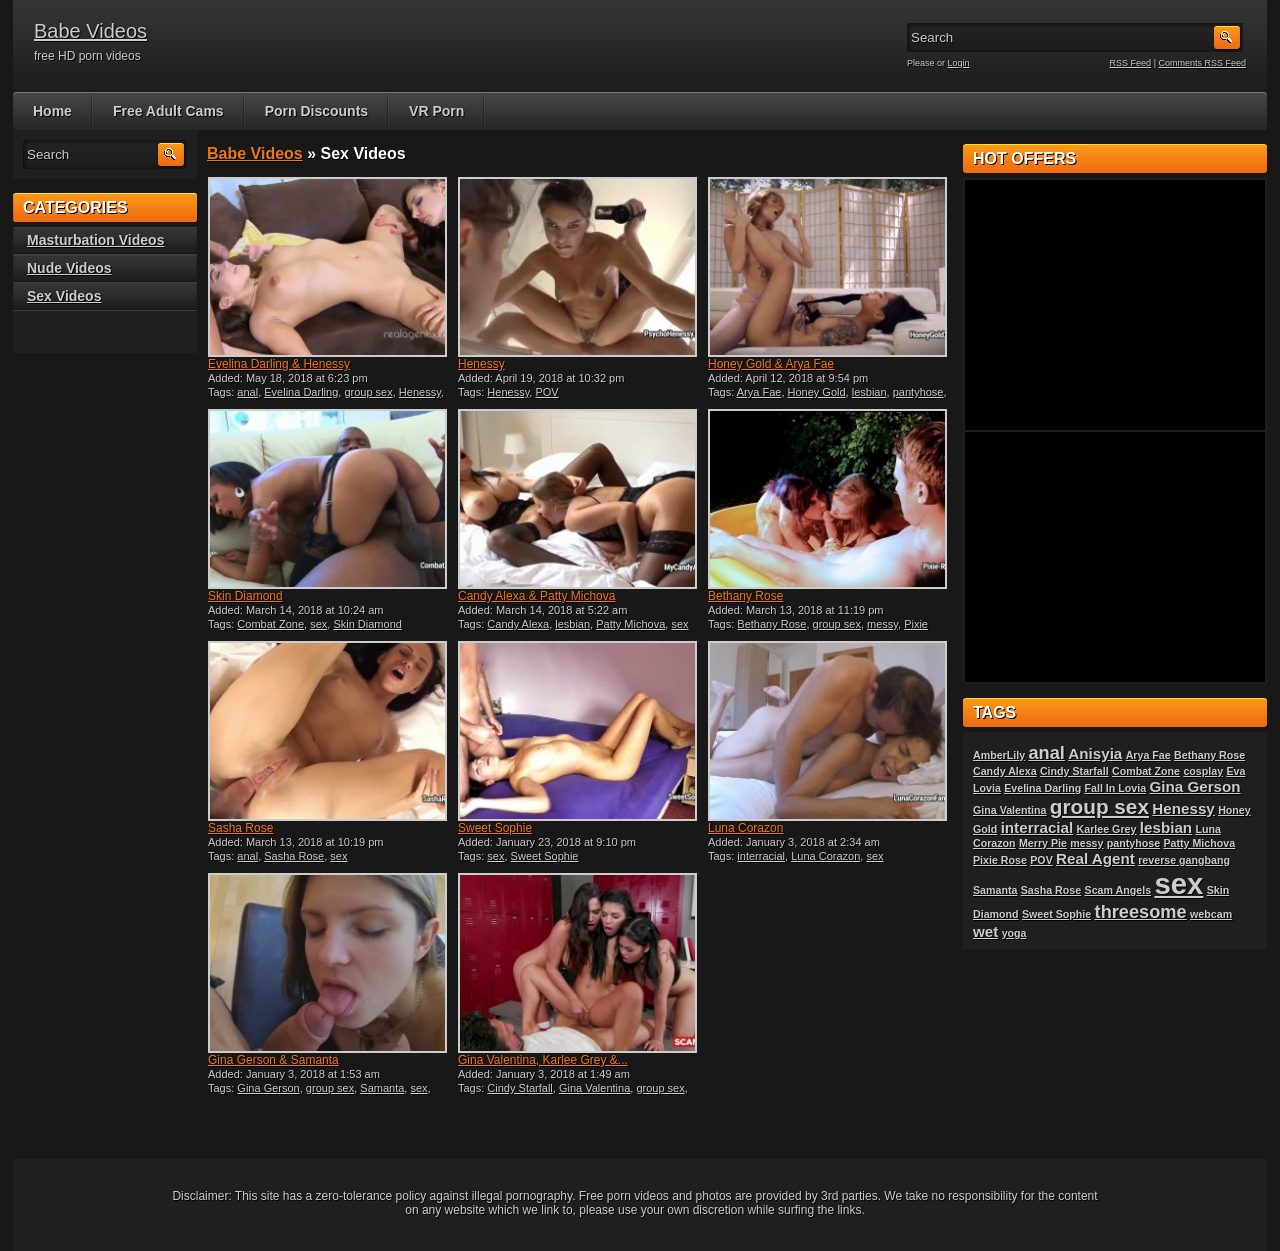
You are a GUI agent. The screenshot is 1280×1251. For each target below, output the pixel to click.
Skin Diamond (245, 596)
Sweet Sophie (495, 828)
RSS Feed (1131, 63)
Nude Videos (69, 268)
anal (247, 392)
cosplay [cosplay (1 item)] (1203, 771)
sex (318, 624)
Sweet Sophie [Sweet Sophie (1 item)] (1056, 914)
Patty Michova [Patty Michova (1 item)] (1199, 843)
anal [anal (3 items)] (1046, 752)
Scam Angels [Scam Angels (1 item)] (1118, 890)
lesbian (869, 392)
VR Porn (436, 111)
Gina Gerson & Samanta (273, 1060)
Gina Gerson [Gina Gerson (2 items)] (1194, 786)
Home (52, 111)
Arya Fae (759, 392)
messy (882, 624)
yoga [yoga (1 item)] (1014, 933)
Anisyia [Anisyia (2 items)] (1095, 753)
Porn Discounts (316, 111)
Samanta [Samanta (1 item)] (995, 890)
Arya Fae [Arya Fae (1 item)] (1148, 755)
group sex (368, 392)
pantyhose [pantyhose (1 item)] (1133, 843)
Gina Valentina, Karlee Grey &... (543, 1060)
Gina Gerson (268, 1088)
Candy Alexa (518, 624)
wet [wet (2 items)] (985, 931)
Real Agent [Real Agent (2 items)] (1095, 858)
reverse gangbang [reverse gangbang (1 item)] (1184, 860)
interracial (761, 856)
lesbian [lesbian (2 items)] (1166, 827)
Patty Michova (630, 624)
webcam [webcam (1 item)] (1211, 914)
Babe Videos (90, 31)
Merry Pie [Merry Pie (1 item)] (1043, 843)
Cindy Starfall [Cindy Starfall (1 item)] (1074, 771)
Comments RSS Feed (1202, 63)
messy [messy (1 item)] (1086, 843)
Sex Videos (64, 296)
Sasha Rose (240, 828)
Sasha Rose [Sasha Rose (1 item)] (1051, 890)
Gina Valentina (594, 1088)
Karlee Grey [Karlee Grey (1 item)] (1107, 829)
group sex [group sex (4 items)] (1099, 806)
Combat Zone (270, 624)
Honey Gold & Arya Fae (771, 364)
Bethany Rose (745, 596)
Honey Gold (817, 392)
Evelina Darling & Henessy (279, 364)
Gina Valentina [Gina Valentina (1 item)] (1009, 810)
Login (959, 63)
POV (546, 392)
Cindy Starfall (519, 1088)
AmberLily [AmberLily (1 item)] (999, 755)
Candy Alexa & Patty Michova (536, 596)
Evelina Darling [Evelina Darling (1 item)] (1042, 788)
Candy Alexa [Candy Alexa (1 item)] (1005, 771)
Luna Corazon (745, 828)
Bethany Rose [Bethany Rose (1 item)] (1209, 755)
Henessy (420, 392)
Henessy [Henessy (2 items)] (1183, 808)
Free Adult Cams (168, 111)
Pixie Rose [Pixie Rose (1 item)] (1000, 860)
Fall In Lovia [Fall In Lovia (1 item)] (1116, 788)
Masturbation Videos (95, 240)
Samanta (382, 1088)
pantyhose (918, 392)
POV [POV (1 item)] (1041, 860)
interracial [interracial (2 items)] (1037, 827)
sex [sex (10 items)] (1178, 883)
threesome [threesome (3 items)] (1141, 911)
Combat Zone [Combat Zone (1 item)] (1146, 771)
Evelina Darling (301, 392)
